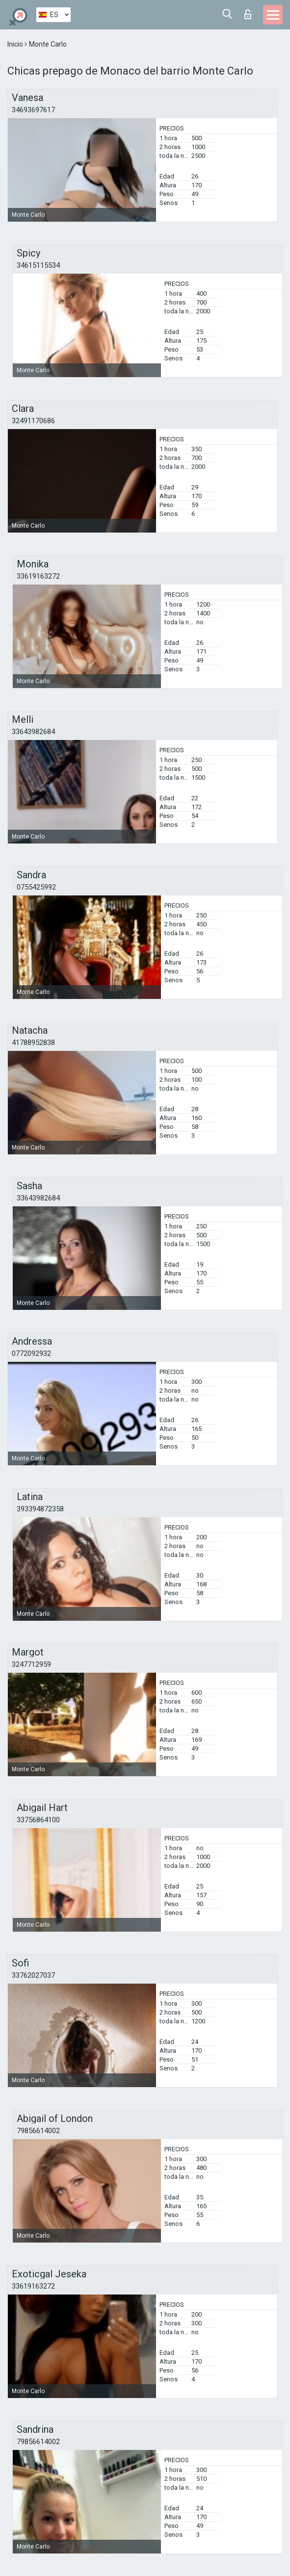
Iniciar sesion (247, 14)
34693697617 (33, 109)
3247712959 (31, 1664)
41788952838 (33, 1042)
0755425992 (36, 887)
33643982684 (33, 731)
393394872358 (40, 1509)
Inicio (16, 44)
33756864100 (38, 1819)
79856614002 (38, 2130)
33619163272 (38, 576)
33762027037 (33, 1975)
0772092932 (31, 1353)
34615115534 (38, 265)
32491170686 (33, 420)
